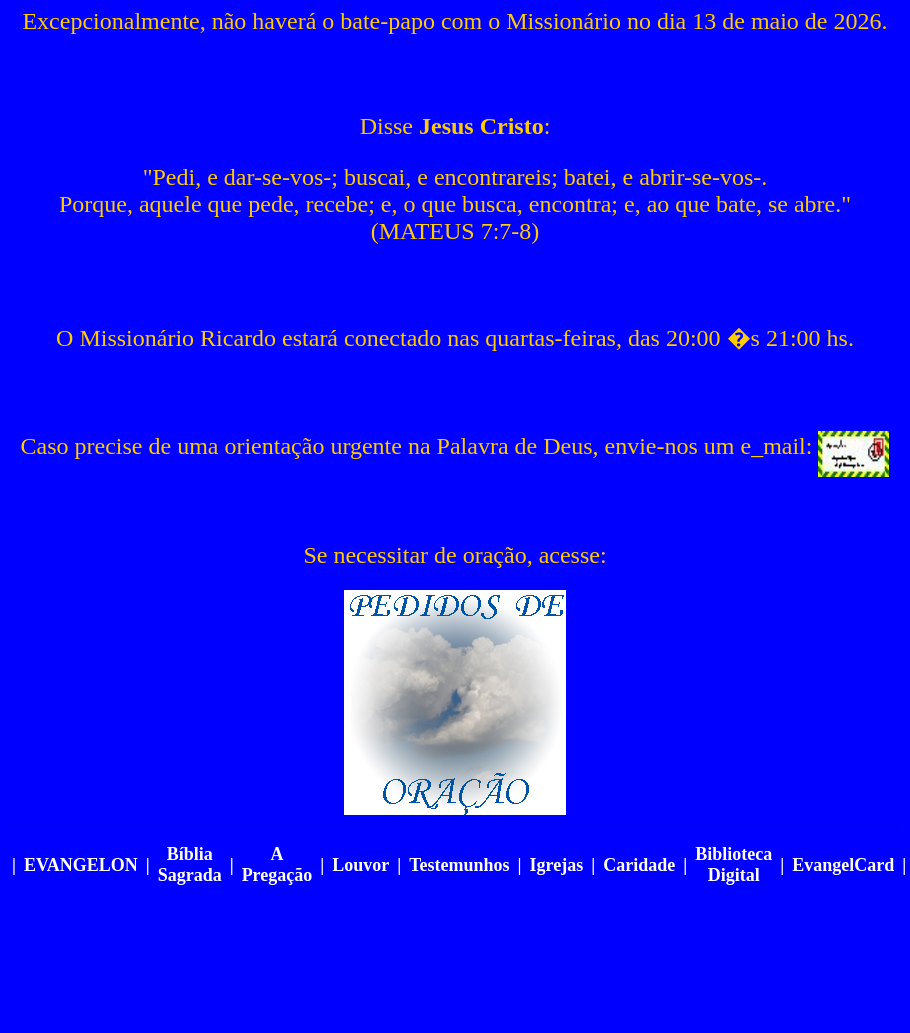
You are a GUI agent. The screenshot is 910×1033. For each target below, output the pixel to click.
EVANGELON (81, 865)
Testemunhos (459, 865)
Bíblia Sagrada (190, 864)
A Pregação (277, 864)
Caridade (639, 865)
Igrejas (557, 865)
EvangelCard (843, 865)
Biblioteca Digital (733, 864)
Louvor (360, 865)
